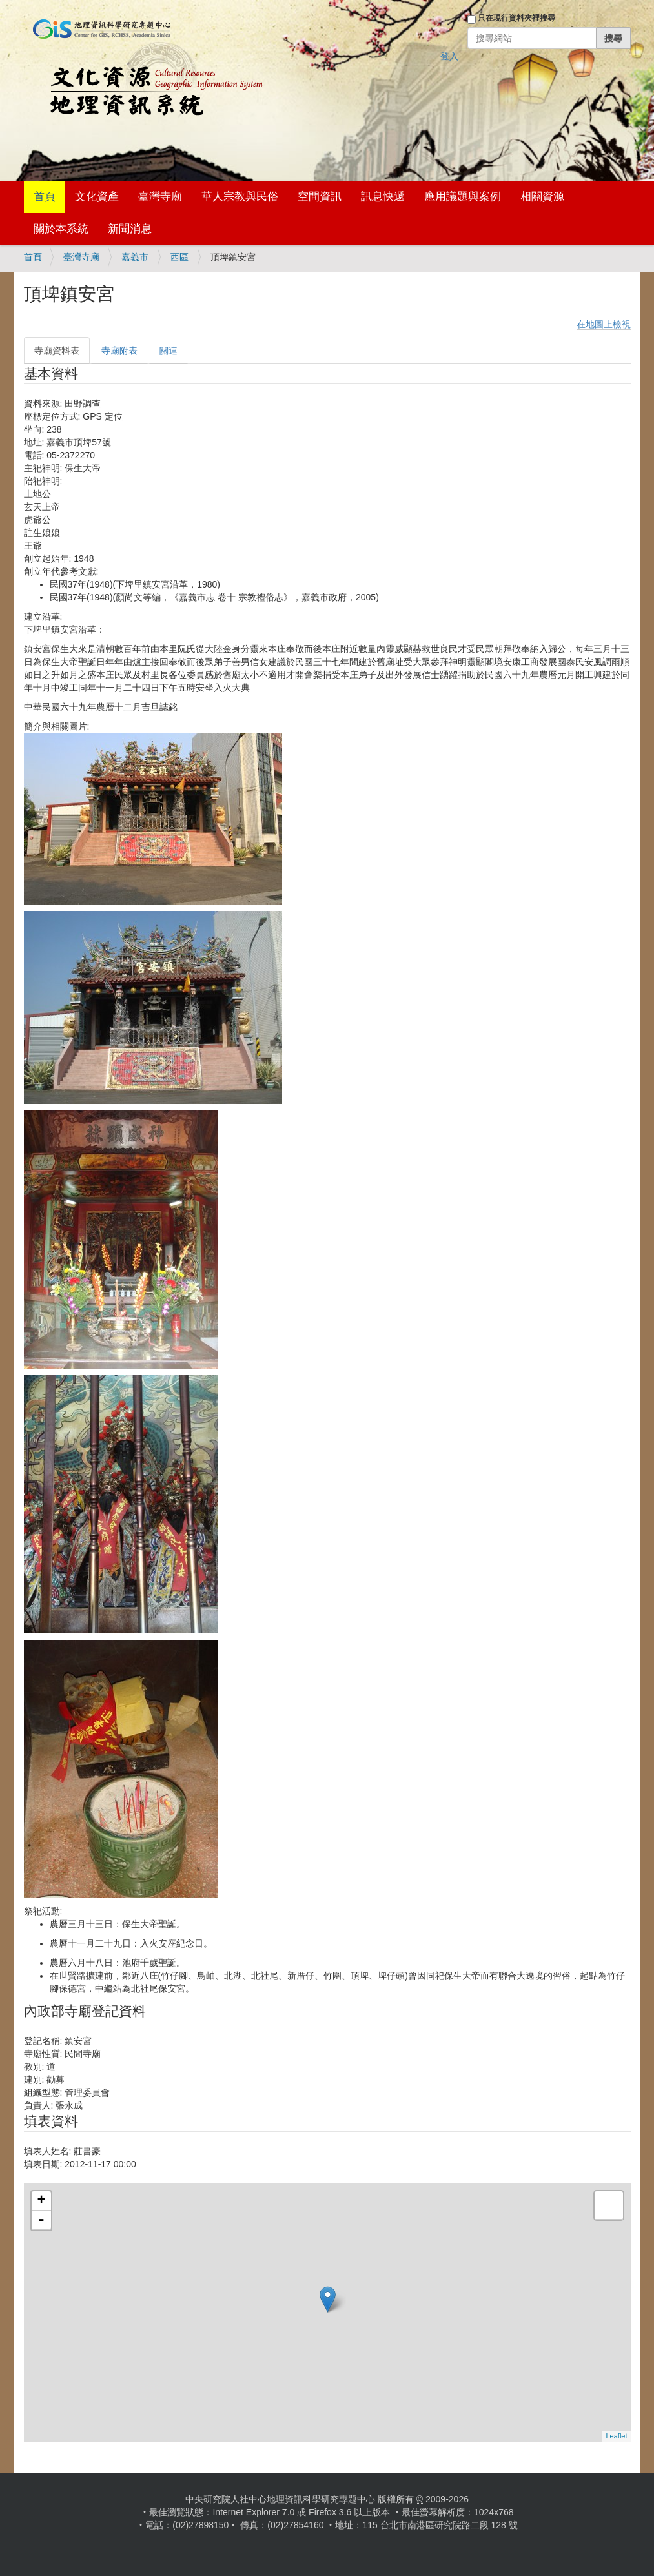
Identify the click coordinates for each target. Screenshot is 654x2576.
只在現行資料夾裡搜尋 (516, 18)
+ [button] (41, 2201)
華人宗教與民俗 (239, 196)
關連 (168, 350)
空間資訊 (320, 196)
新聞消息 (130, 229)
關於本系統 (61, 229)
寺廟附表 (119, 350)
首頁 (45, 196)
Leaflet (616, 2436)
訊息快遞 (383, 196)
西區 (179, 257)
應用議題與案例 (462, 196)
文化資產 (97, 196)
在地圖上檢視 (604, 324)
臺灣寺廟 (160, 196)
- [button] (41, 2220)
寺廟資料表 (56, 350)
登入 (449, 56)
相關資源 (542, 196)
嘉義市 (134, 257)
